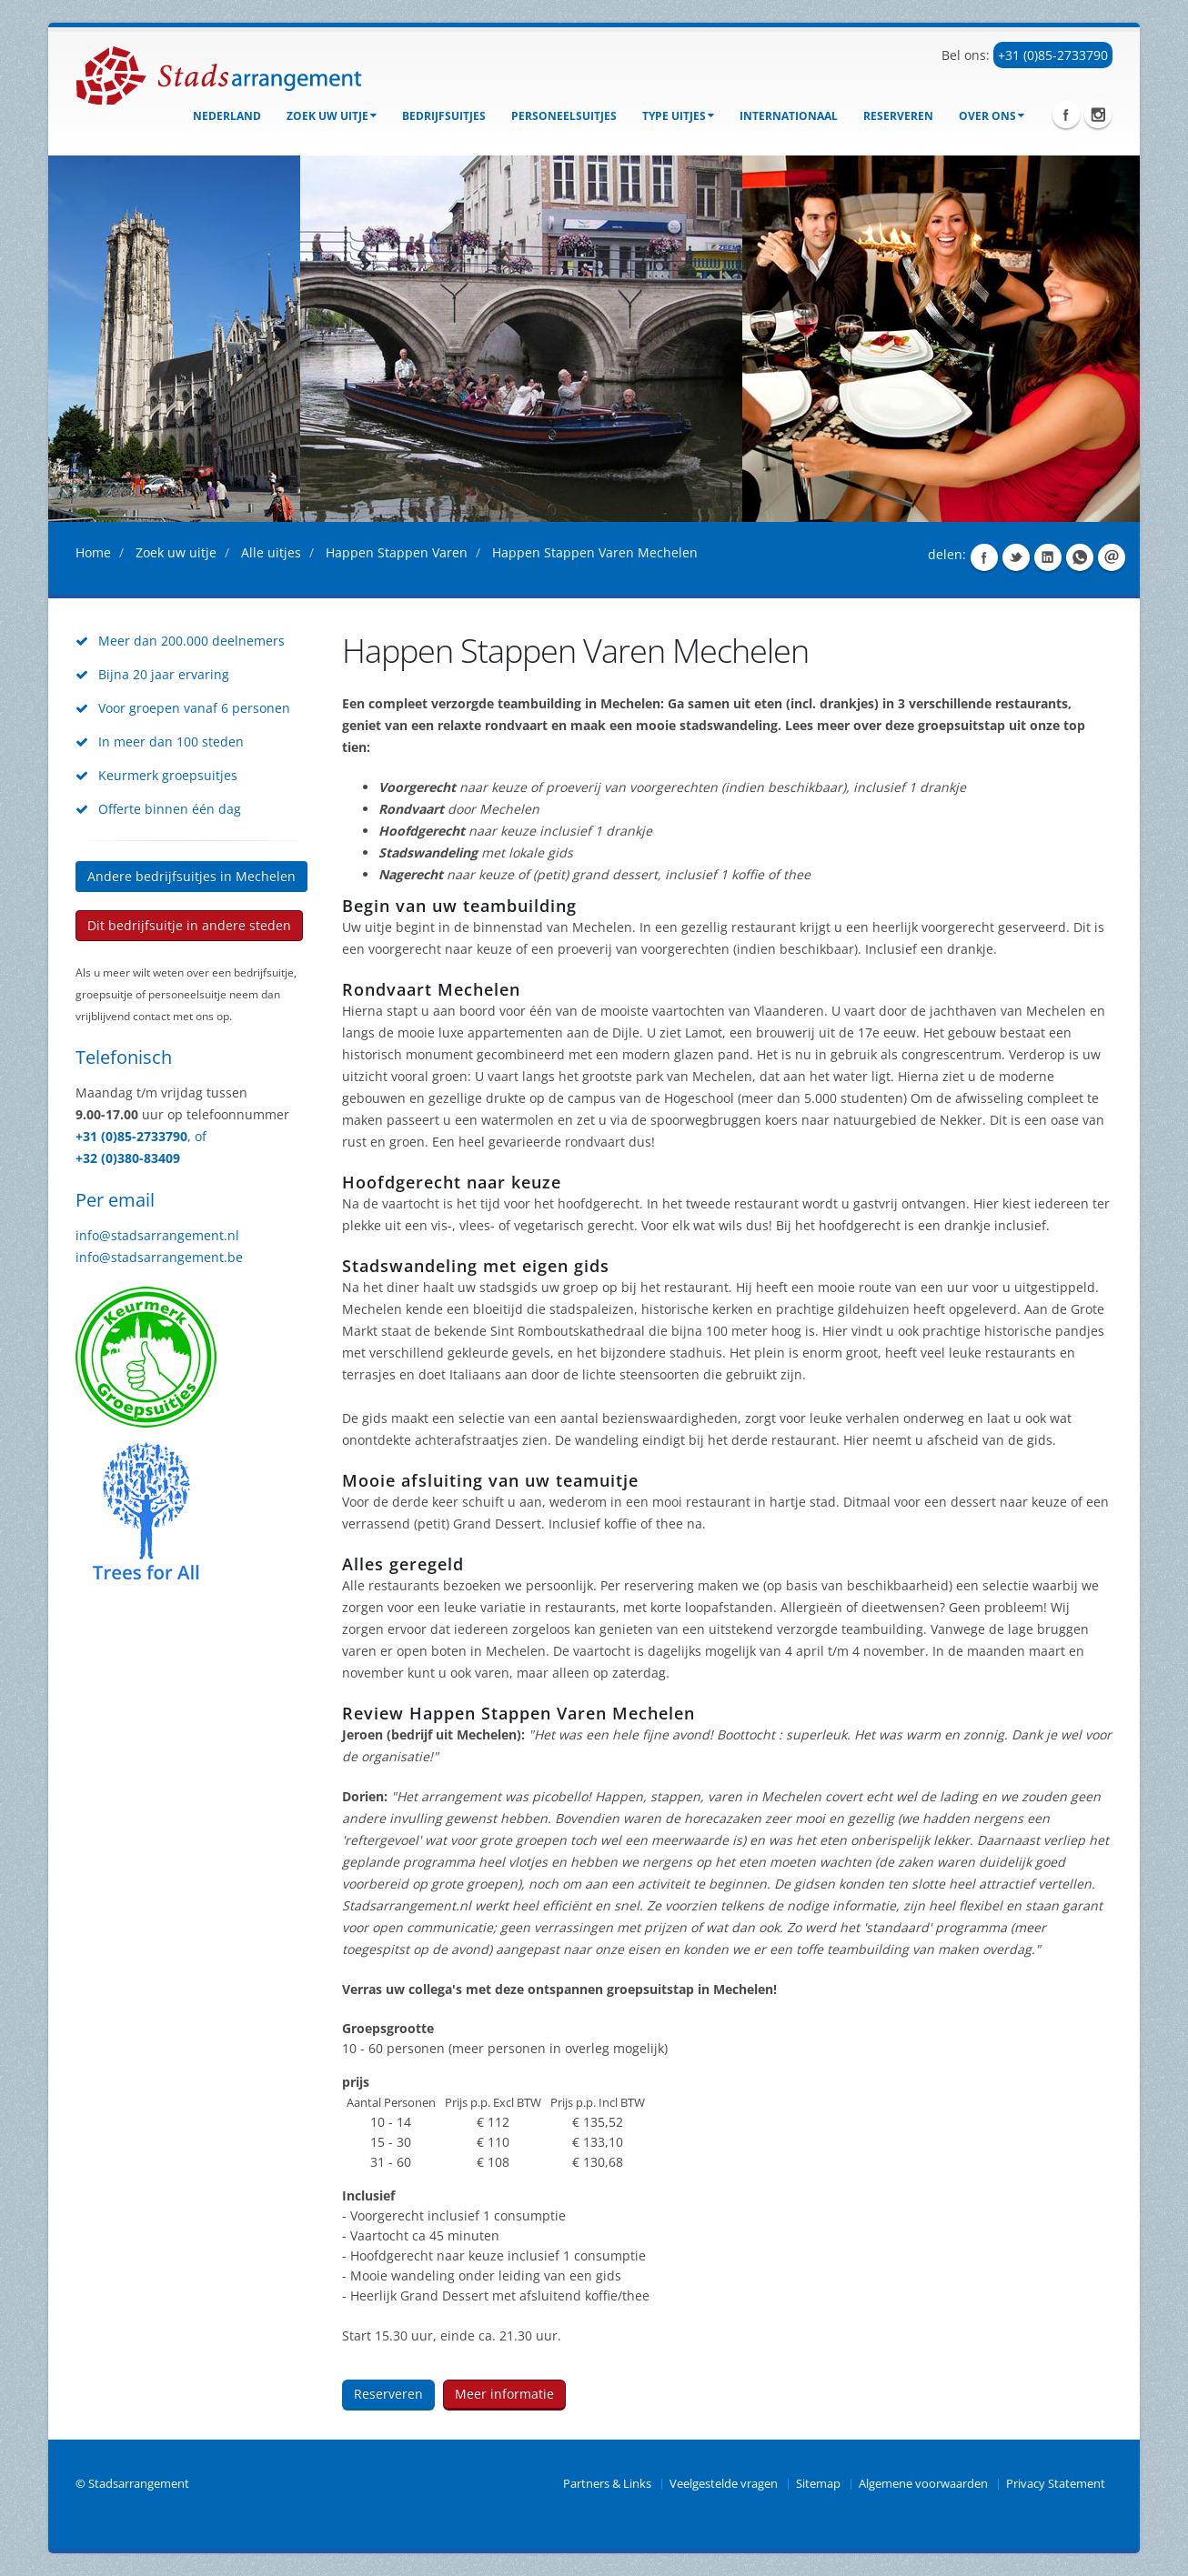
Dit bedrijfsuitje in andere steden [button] (189, 925)
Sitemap (818, 2483)
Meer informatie (504, 2393)
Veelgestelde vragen (724, 2483)
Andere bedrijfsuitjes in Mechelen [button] (191, 876)
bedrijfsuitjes (444, 116)
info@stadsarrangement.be (159, 1257)
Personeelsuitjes (564, 116)
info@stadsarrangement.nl (157, 1235)
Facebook (1066, 114)
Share (984, 557)
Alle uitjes (271, 552)
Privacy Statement (1055, 2483)
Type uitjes (678, 116)
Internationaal (789, 116)
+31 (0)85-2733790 (1053, 55)
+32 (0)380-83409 (128, 1158)
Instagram (1098, 114)
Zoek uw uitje (332, 116)
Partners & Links (607, 2483)
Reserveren (898, 116)
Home (93, 552)
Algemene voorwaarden (923, 2483)
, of (196, 1136)
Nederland (227, 116)
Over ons (991, 116)
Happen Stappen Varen (397, 552)
